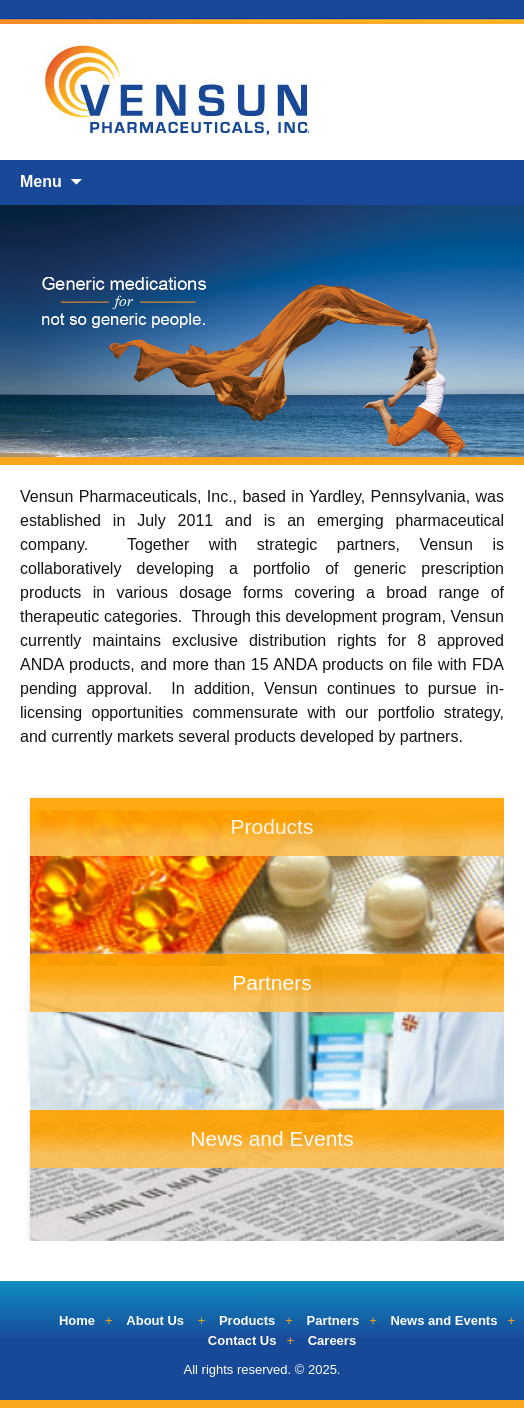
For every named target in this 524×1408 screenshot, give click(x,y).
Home (77, 1320)
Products (247, 1320)
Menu (41, 181)
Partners (333, 1320)
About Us (155, 1320)
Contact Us (242, 1340)
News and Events (443, 1320)
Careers (332, 1340)
